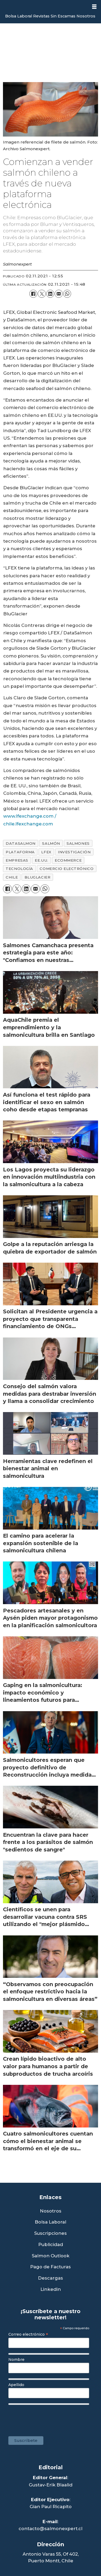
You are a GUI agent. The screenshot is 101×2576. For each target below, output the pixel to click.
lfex (46, 852)
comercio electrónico (66, 868)
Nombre (16, 2359)
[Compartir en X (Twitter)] (42, 293)
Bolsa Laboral (18, 16)
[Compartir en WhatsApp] (67, 293)
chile (12, 877)
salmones (78, 843)
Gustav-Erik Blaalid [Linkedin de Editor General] (50, 2484)
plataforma (20, 852)
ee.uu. (41, 860)
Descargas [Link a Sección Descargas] (50, 2278)
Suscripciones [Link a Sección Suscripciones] (50, 2233)
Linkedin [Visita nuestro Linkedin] (50, 2289)
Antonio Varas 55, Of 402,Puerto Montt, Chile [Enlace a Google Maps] (51, 2557)
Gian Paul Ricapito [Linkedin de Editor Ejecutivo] (51, 2506)
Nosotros (85, 16)
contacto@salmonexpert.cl (50, 2528)
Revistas (41, 16)
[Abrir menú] (94, 6)
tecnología (19, 868)
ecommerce (68, 860)
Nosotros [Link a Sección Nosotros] (50, 2211)
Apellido (16, 2384)
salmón (51, 843)
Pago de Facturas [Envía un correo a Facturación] (50, 2267)
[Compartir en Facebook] (33, 293)
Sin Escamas (63, 16)
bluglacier (37, 877)
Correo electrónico (28, 2334)
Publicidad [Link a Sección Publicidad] (50, 2244)
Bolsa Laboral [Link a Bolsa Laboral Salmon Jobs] (50, 2222)
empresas (17, 860)
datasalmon (20, 843)
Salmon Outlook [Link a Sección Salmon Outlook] (50, 2256)
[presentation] (51, 2418)
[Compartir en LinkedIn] (50, 293)
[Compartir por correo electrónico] (58, 293)
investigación (74, 852)
